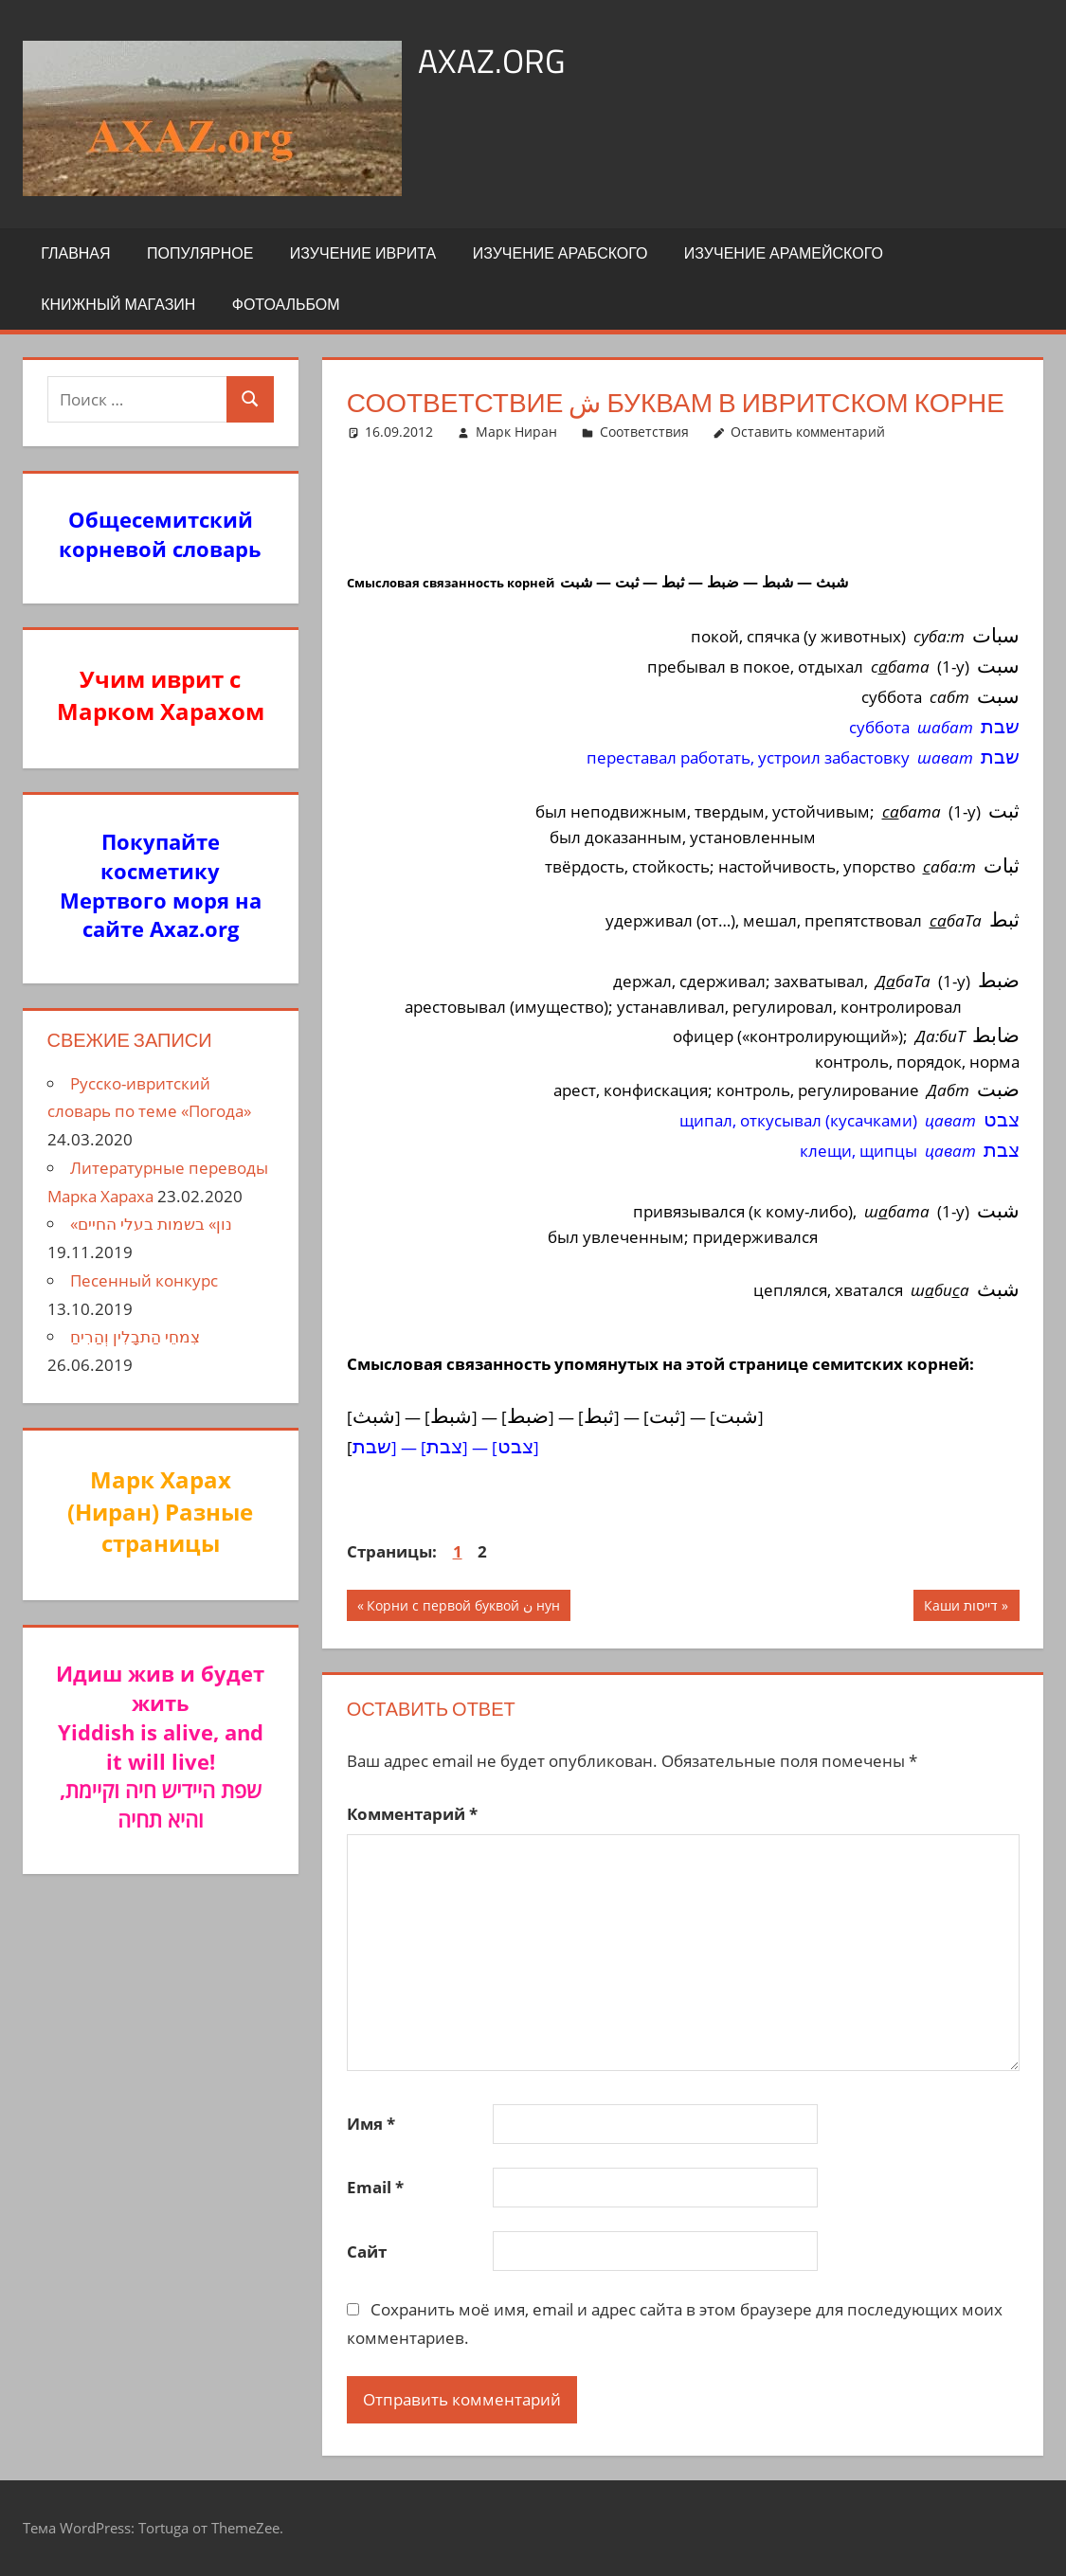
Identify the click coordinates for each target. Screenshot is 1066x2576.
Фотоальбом (286, 304)
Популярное (200, 253)
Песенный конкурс (144, 1280)
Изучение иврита (363, 253)
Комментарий (412, 1814)
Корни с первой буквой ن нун (463, 1608)
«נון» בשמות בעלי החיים (151, 1223)
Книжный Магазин (118, 304)
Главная (75, 253)
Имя (371, 2124)
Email (375, 2187)
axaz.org (492, 60)
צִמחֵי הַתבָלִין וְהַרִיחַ (135, 1336)
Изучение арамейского (783, 253)
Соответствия (644, 432)
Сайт (367, 2251)
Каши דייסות (961, 1608)
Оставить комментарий (808, 432)
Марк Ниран (516, 432)
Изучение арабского (560, 253)
